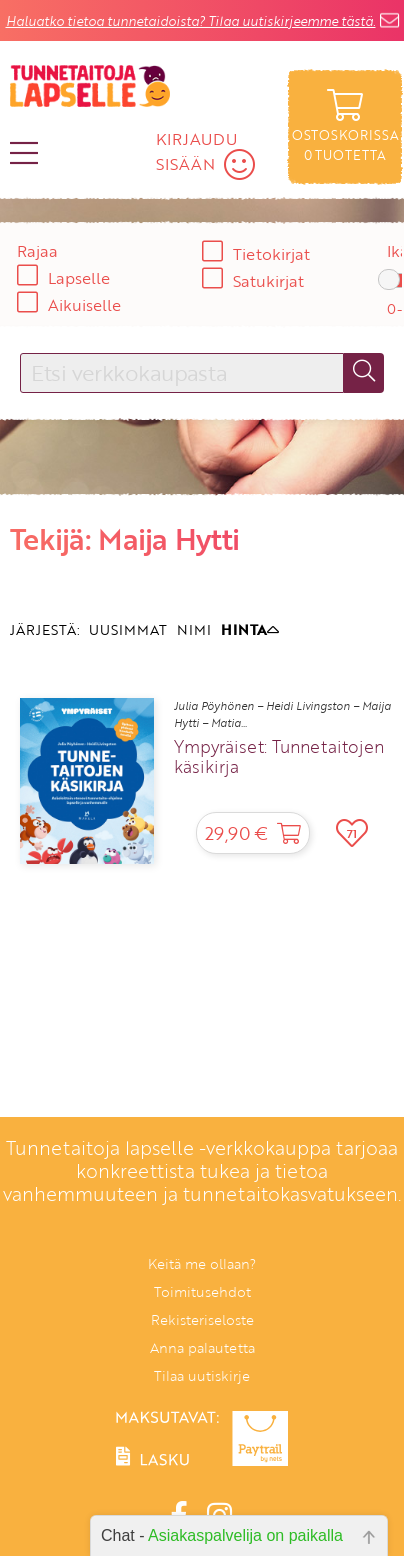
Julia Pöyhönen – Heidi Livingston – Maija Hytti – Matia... (282, 714)
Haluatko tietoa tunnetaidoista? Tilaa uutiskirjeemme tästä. (191, 21)
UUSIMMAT (128, 629)
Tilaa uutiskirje (202, 1375)
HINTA (250, 629)
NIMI (194, 629)
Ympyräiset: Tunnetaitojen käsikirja (279, 757)
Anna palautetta (202, 1347)
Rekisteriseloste (202, 1319)
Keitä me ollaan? (202, 1263)
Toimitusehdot (202, 1291)
